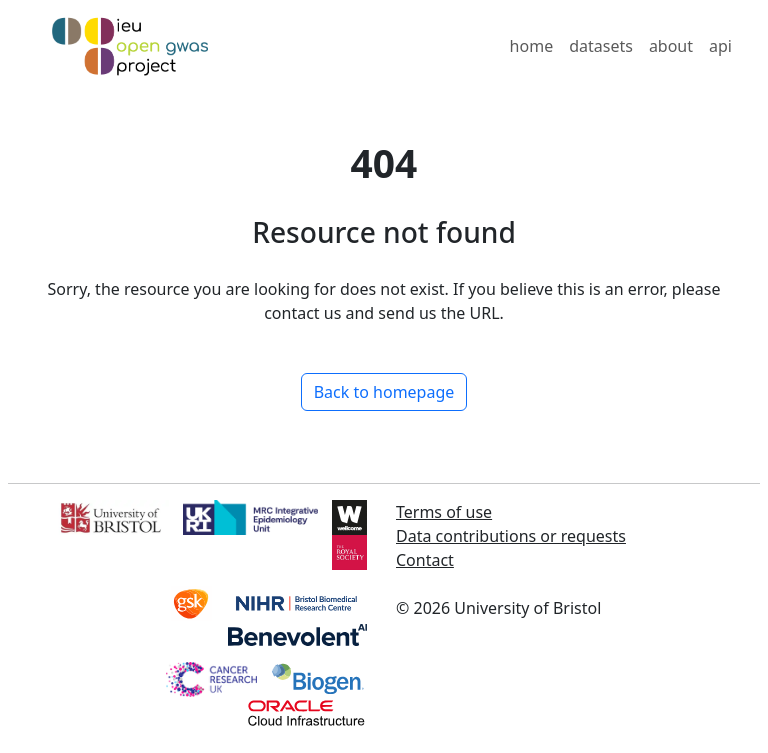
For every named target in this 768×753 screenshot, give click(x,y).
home (532, 46)
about (671, 46)
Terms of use (444, 512)
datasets (601, 46)
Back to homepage (384, 392)
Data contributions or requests (511, 536)
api (720, 46)
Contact (425, 560)
